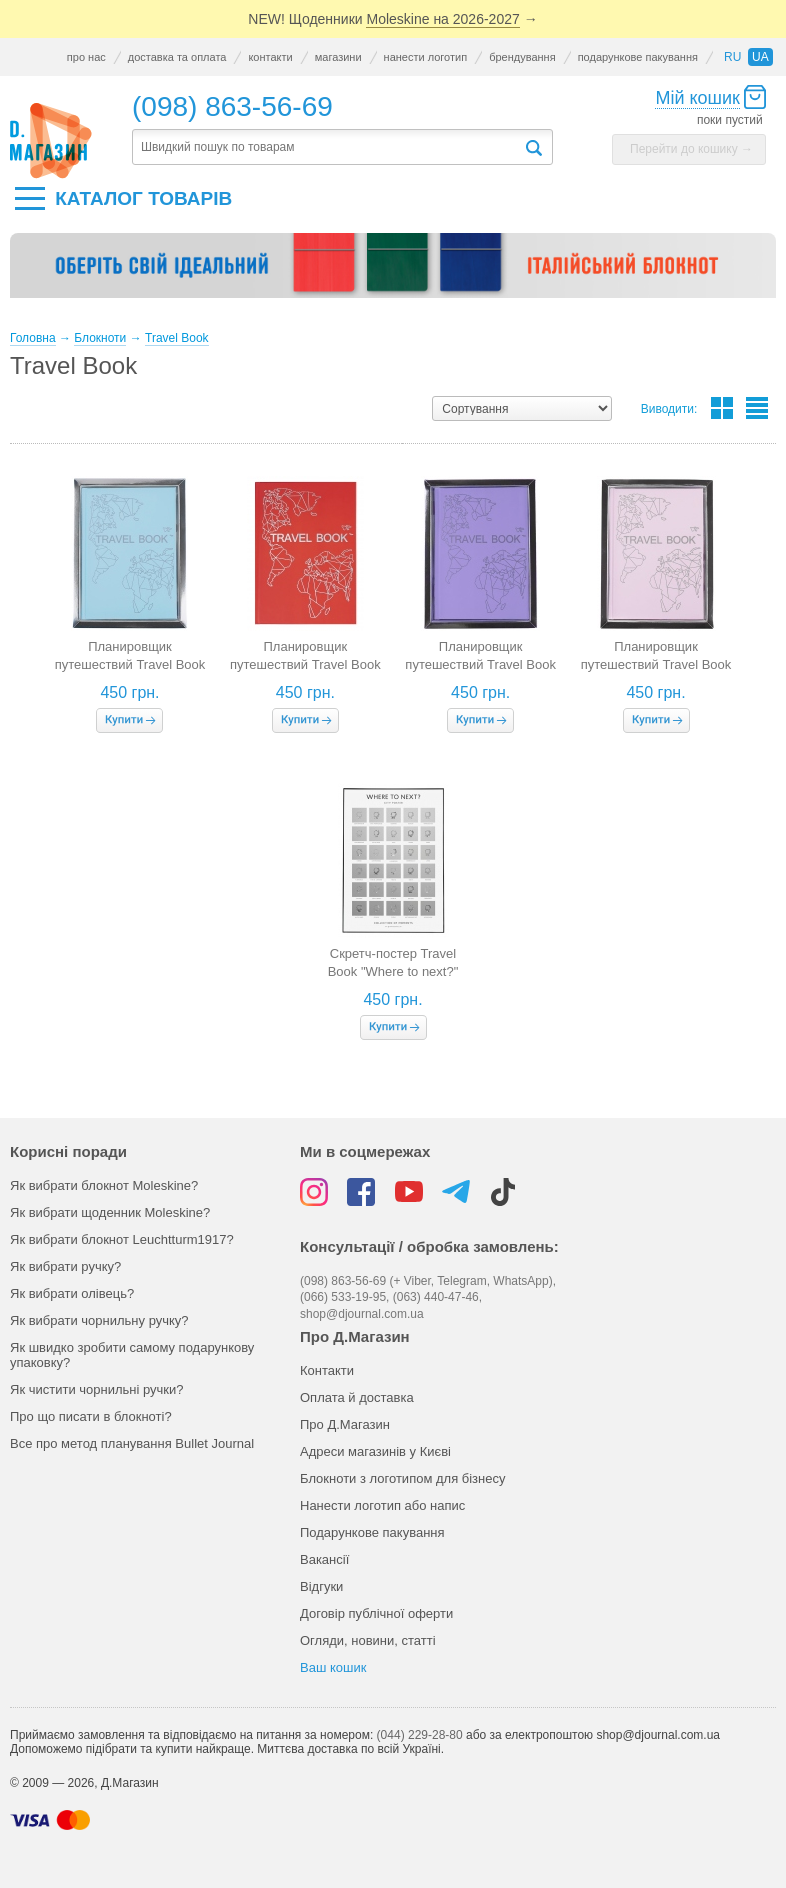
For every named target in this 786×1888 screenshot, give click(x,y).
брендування (522, 57)
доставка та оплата (177, 57)
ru (732, 57)
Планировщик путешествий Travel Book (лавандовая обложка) (480, 664)
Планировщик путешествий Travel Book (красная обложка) (305, 664)
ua (760, 57)
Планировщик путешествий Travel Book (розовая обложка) (656, 664)
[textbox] (328, 147)
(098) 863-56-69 (232, 106)
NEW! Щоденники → (392, 19)
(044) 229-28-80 (420, 1735)
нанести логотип (426, 57)
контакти (270, 57)
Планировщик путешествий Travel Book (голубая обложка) (130, 664)
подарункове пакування (638, 57)
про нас (86, 57)
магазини (338, 57)
